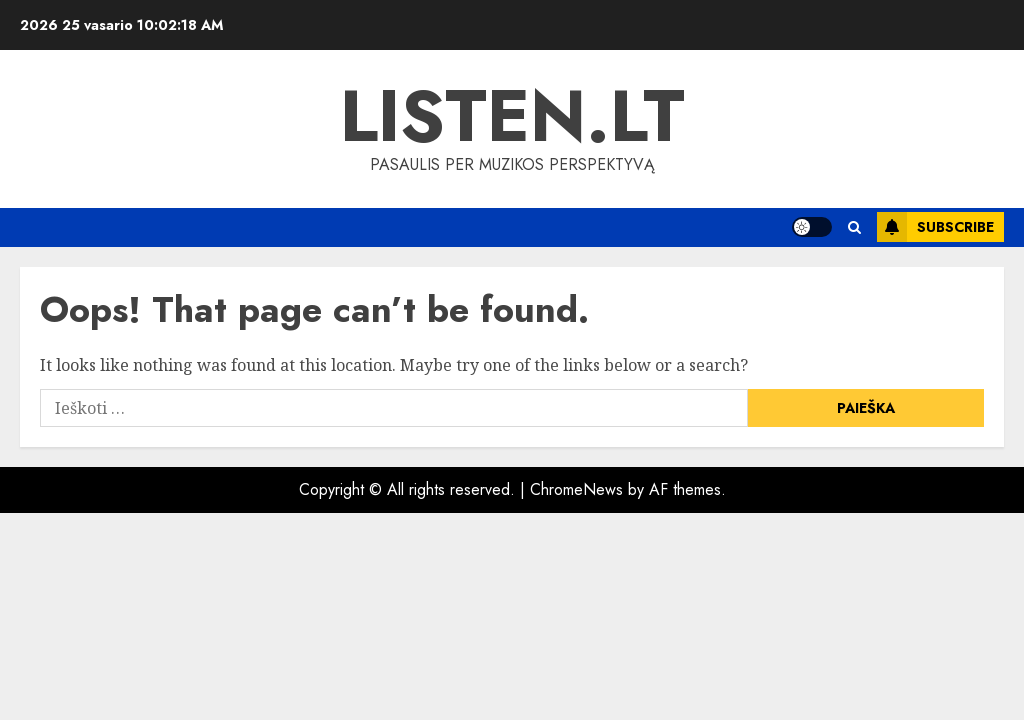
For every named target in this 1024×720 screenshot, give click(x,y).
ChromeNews (576, 489)
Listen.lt (512, 116)
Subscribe (935, 227)
